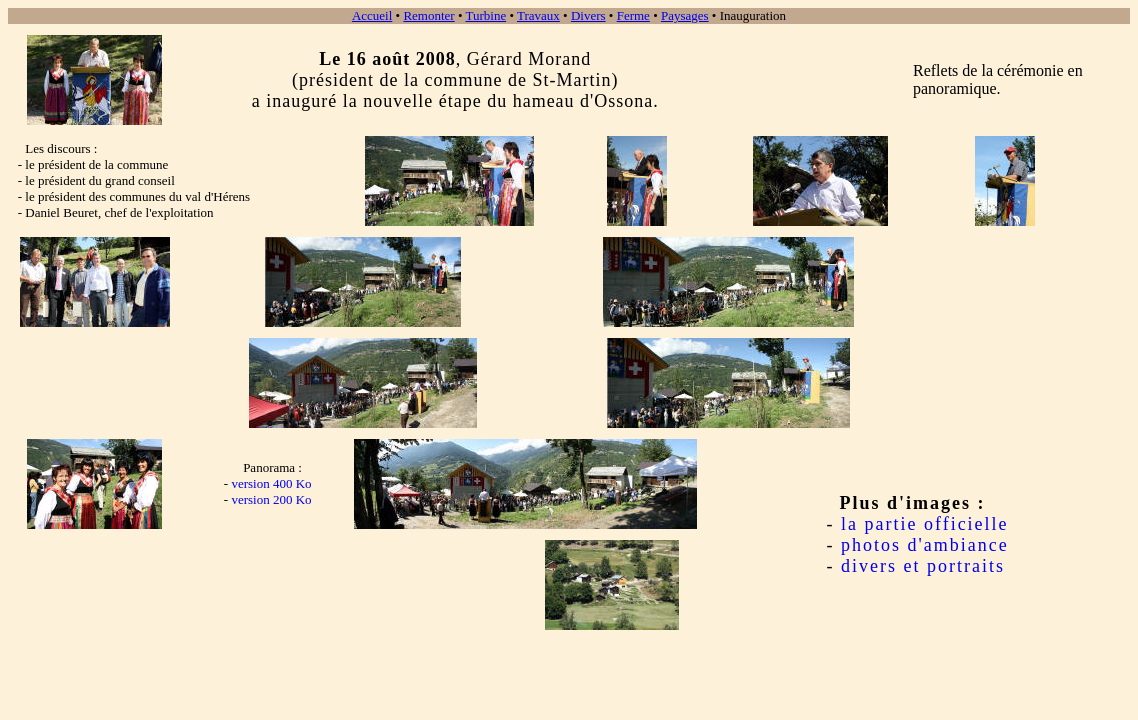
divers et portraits (923, 566)
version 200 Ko (271, 499)
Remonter (428, 15)
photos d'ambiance (925, 545)
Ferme (633, 15)
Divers (588, 15)
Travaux (538, 15)
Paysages (685, 15)
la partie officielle (925, 524)
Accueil (372, 15)
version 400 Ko (271, 483)
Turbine (485, 15)
